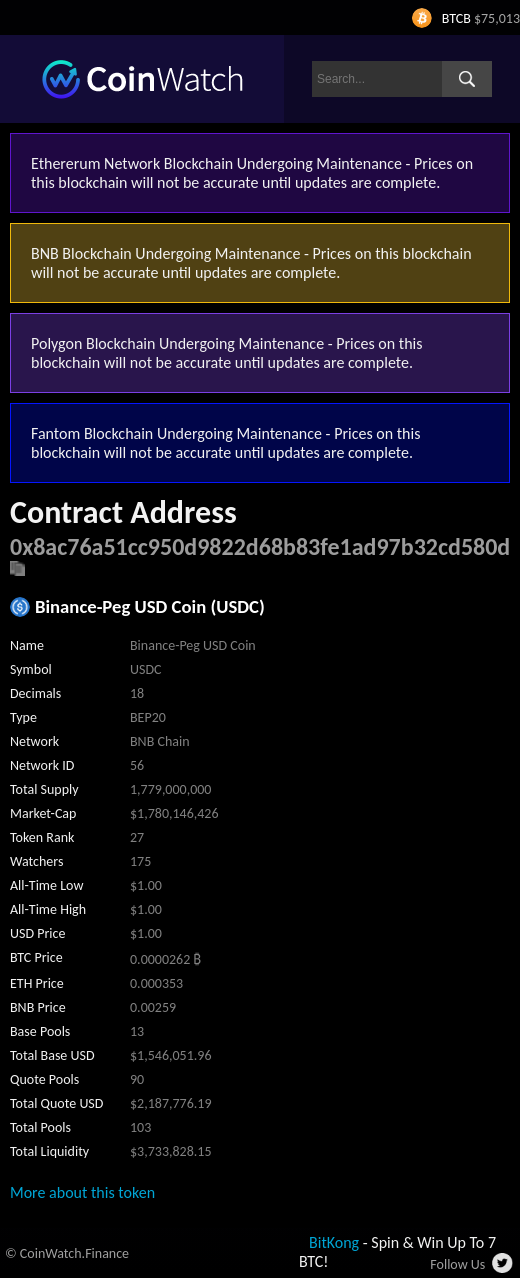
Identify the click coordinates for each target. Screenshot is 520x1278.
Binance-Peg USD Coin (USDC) (150, 606)
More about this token (82, 1192)
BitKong (334, 1242)
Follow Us (457, 1264)
